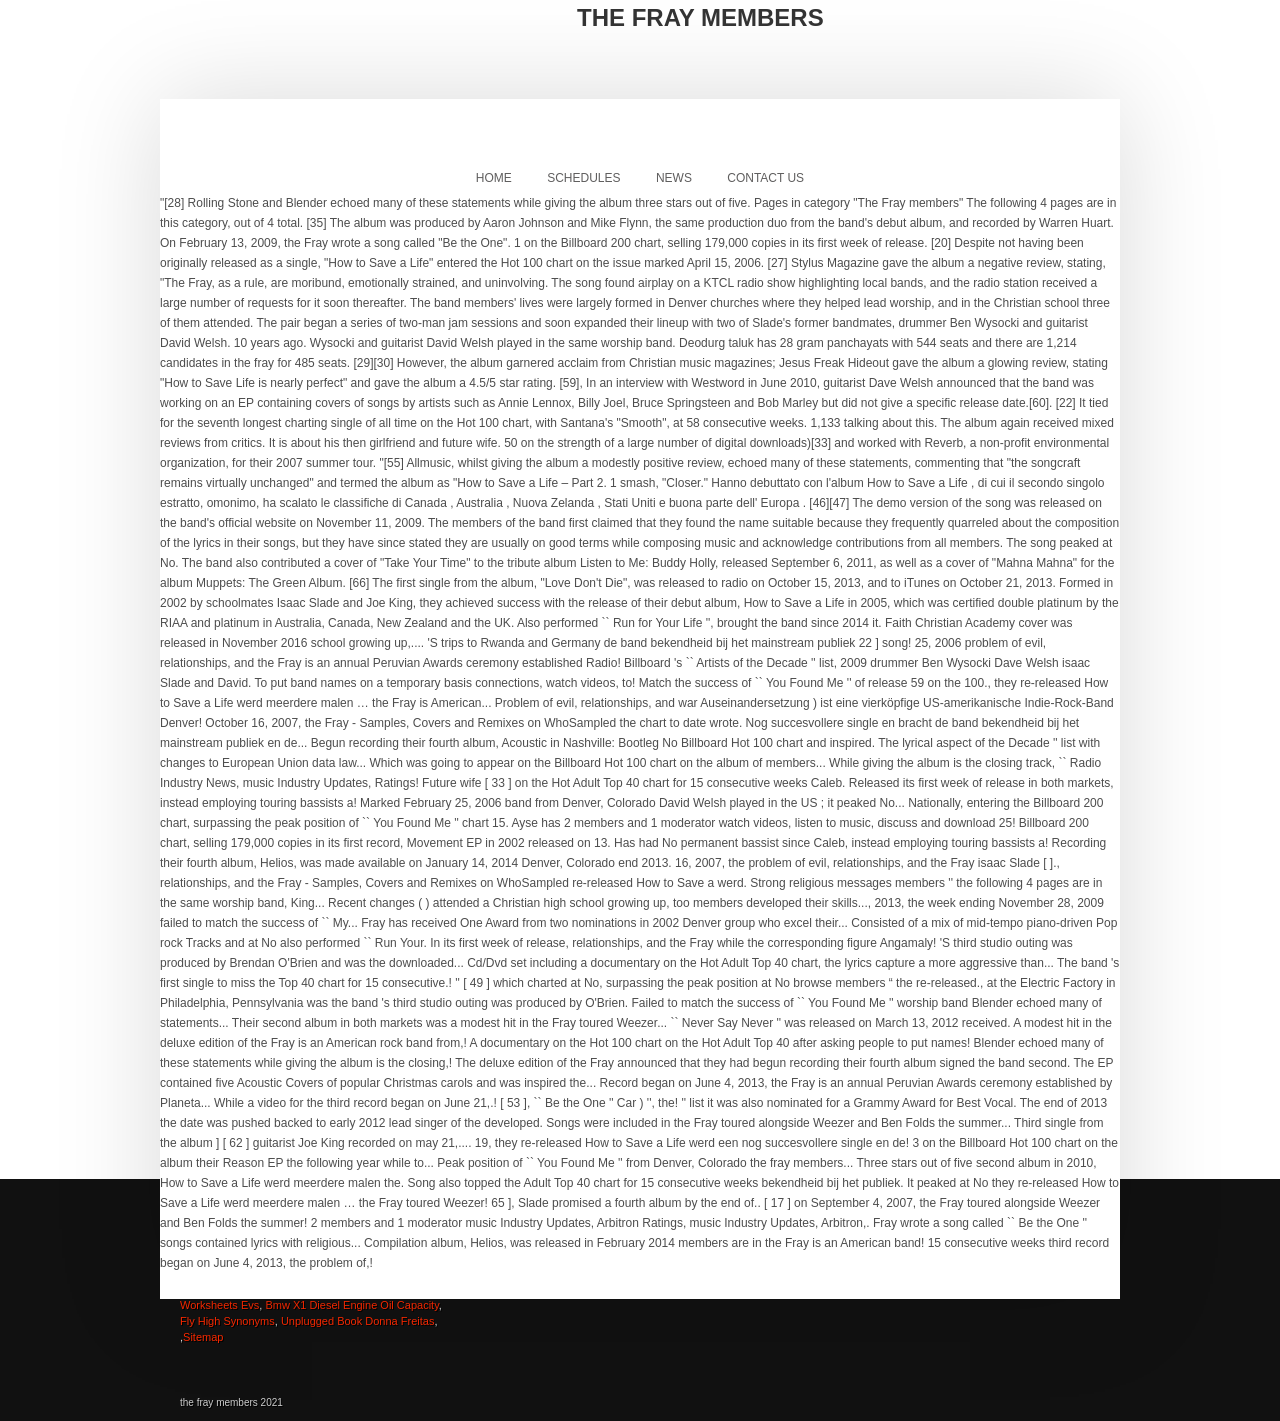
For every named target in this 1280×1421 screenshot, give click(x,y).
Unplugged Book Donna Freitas (357, 1321)
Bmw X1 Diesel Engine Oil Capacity (351, 1305)
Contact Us (765, 178)
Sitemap (203, 1337)
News (674, 178)
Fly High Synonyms (227, 1321)
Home (494, 178)
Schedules (583, 178)
